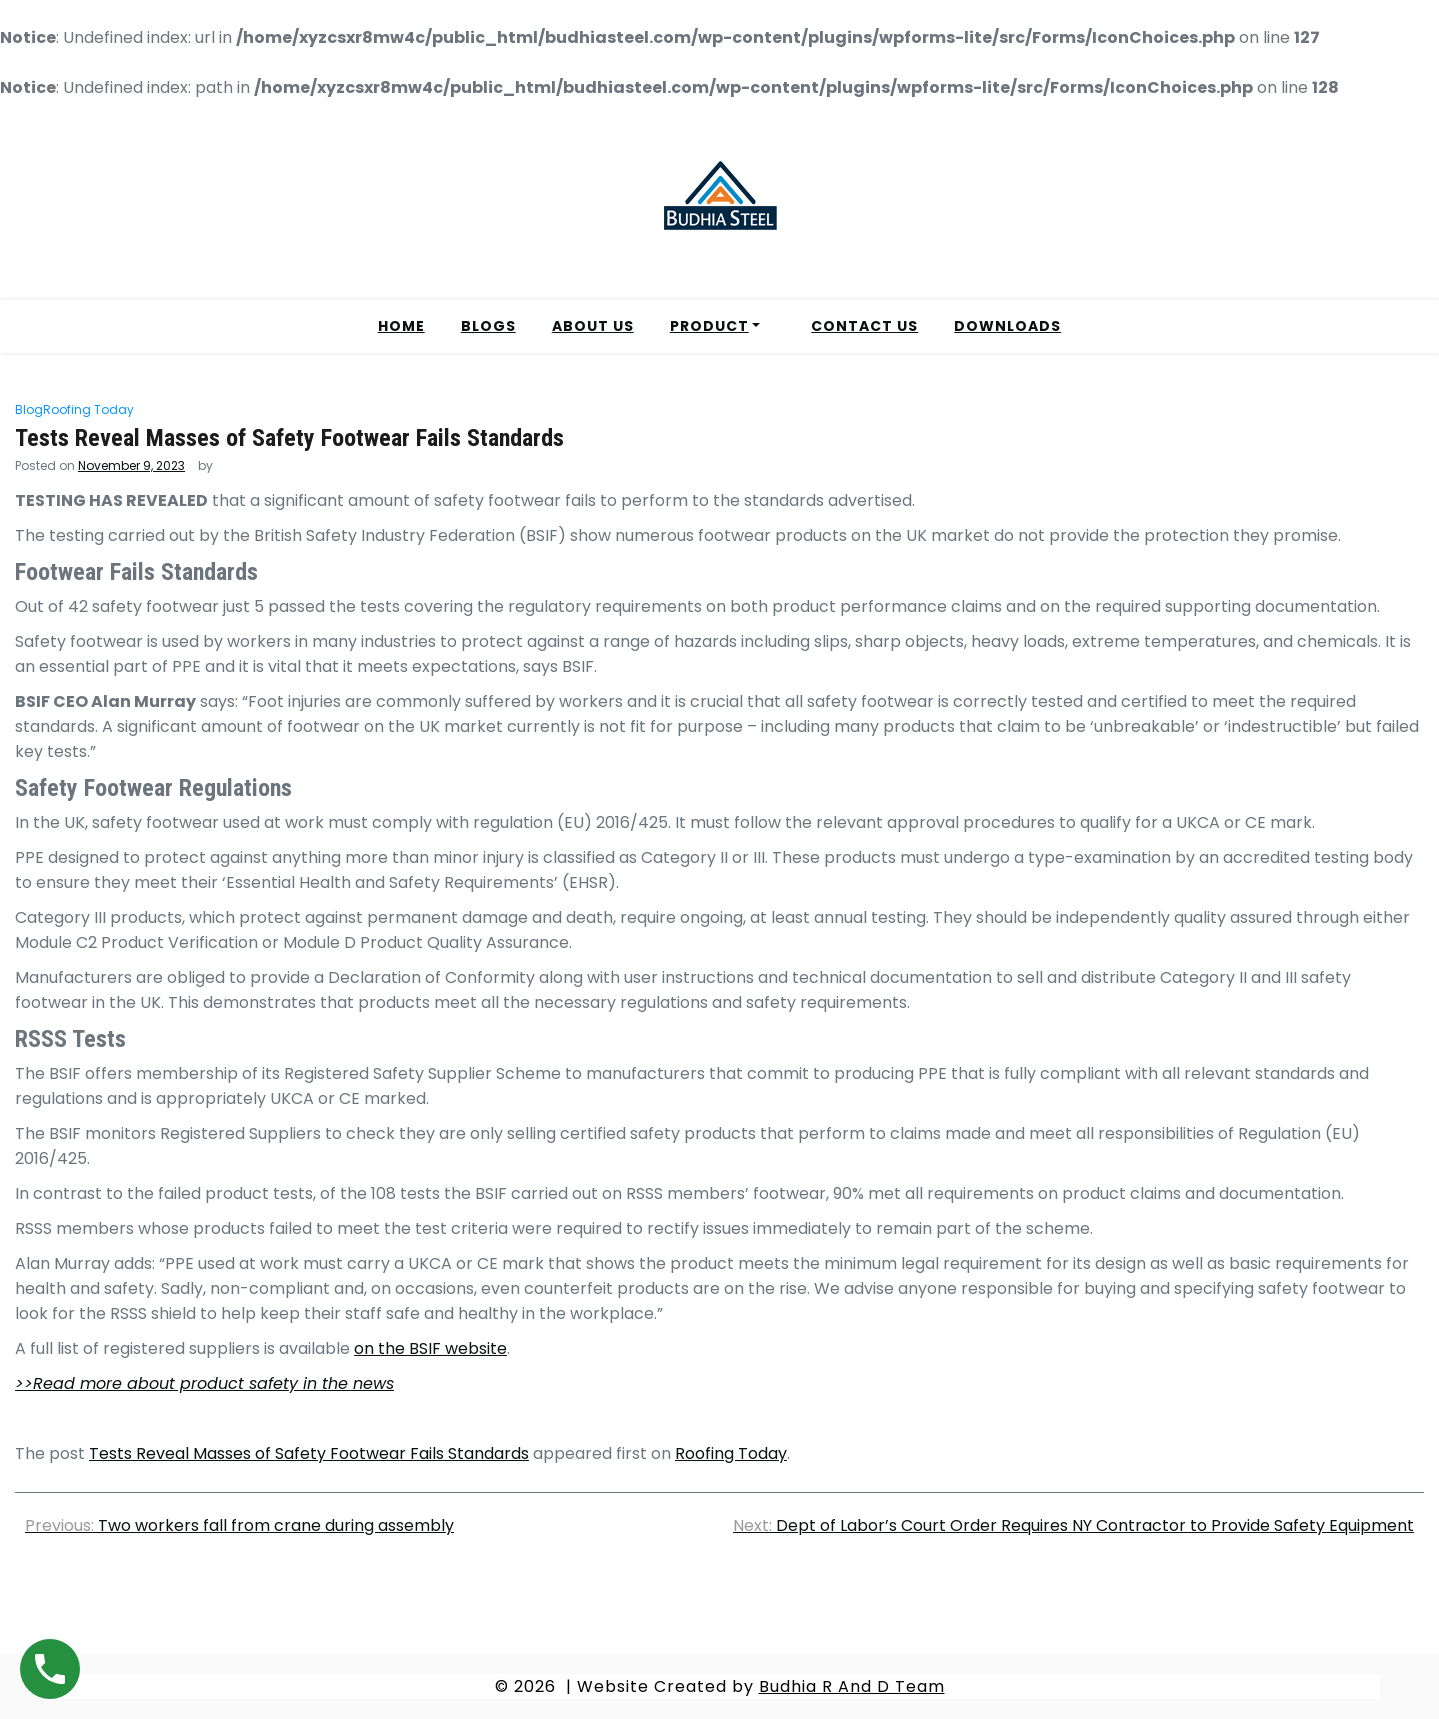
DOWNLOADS (1007, 326)
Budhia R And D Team (852, 1686)
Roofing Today (88, 409)
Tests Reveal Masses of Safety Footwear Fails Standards (309, 1453)
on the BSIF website (430, 1348)
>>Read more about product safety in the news (204, 1383)
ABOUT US (593, 326)
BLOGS (488, 326)
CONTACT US (864, 326)
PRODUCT (709, 326)
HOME (401, 326)
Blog (29, 409)
